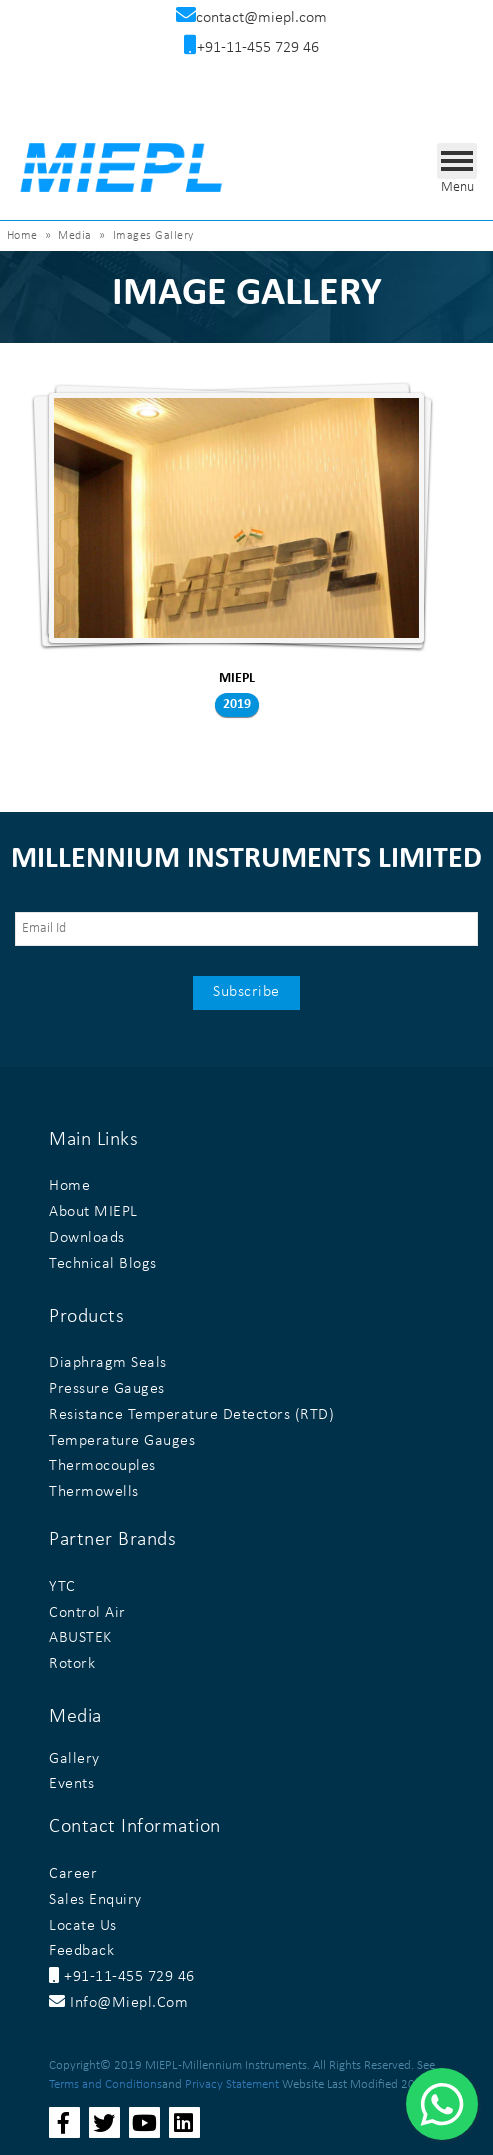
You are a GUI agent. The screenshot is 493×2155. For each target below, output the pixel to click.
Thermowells (94, 1492)
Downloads (87, 1238)
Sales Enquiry (95, 1900)
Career (73, 1874)
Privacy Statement (232, 2084)
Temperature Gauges (122, 1441)
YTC (62, 1587)
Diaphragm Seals (108, 1363)
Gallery (74, 1759)
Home (22, 236)
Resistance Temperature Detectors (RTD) (191, 1415)
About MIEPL (93, 1212)
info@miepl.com (118, 2003)
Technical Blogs (103, 1264)
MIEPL (237, 678)
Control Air (87, 1613)
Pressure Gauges (107, 1389)
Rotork (72, 1664)
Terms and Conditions (105, 2084)
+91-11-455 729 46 (122, 1977)
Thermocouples (102, 1466)
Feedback (81, 1951)
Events (71, 1784)
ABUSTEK (80, 1638)
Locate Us (83, 1926)
